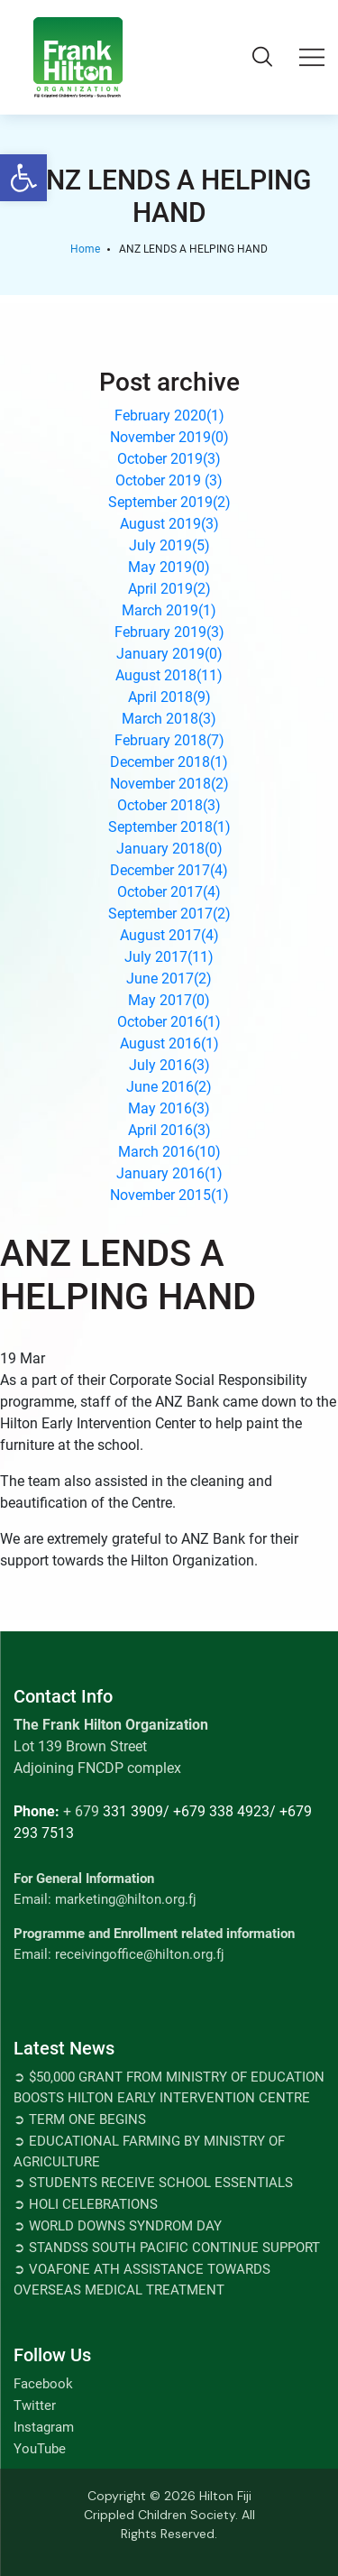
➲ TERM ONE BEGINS (80, 2119)
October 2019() (169, 458)
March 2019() (169, 610)
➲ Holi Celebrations (86, 2204)
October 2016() (169, 1021)
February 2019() (169, 632)
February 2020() (169, 415)
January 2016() (169, 1173)
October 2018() (169, 805)
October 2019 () (169, 480)
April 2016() (169, 1130)
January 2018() (169, 848)
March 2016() (169, 1151)
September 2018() (169, 827)
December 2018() (169, 762)
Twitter (35, 2405)
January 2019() (169, 653)
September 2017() (169, 913)
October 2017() (169, 891)
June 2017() (169, 978)
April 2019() (169, 588)
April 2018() (169, 697)
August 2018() (169, 675)
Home (85, 249)
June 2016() (169, 1086)
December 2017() (169, 870)
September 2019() (169, 502)
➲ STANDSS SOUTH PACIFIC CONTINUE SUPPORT (167, 2247)
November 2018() (169, 783)
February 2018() (169, 740)
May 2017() (169, 1000)
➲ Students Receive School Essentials (153, 2182)
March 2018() (169, 718)
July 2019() (169, 545)
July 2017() (169, 956)
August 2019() (169, 523)
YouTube (40, 2449)
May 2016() (169, 1108)
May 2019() (169, 567)
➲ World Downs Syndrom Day (118, 2226)
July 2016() (169, 1065)
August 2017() (169, 935)
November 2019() (169, 437)
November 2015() (169, 1195)
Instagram (44, 2427)
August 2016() (169, 1043)
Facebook (43, 2384)
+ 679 (81, 1811)
